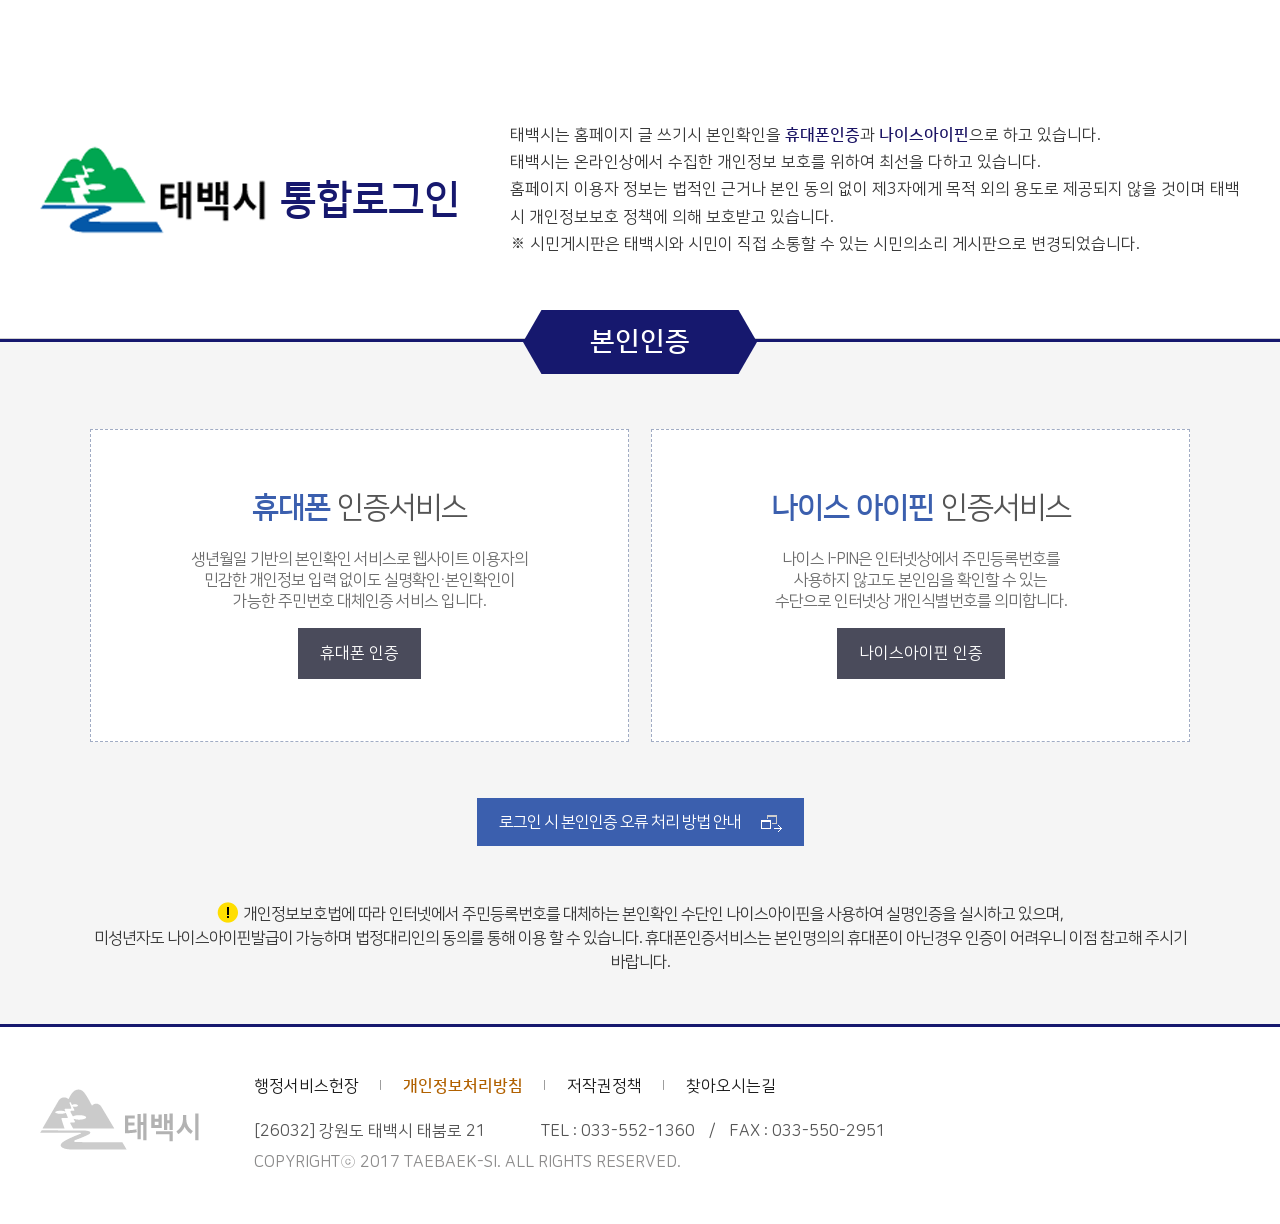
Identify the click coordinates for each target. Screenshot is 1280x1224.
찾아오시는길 (731, 1086)
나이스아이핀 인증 (921, 653)
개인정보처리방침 (463, 1086)
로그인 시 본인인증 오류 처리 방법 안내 (620, 822)
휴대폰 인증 (359, 653)
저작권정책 (604, 1086)
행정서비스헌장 (306, 1086)
